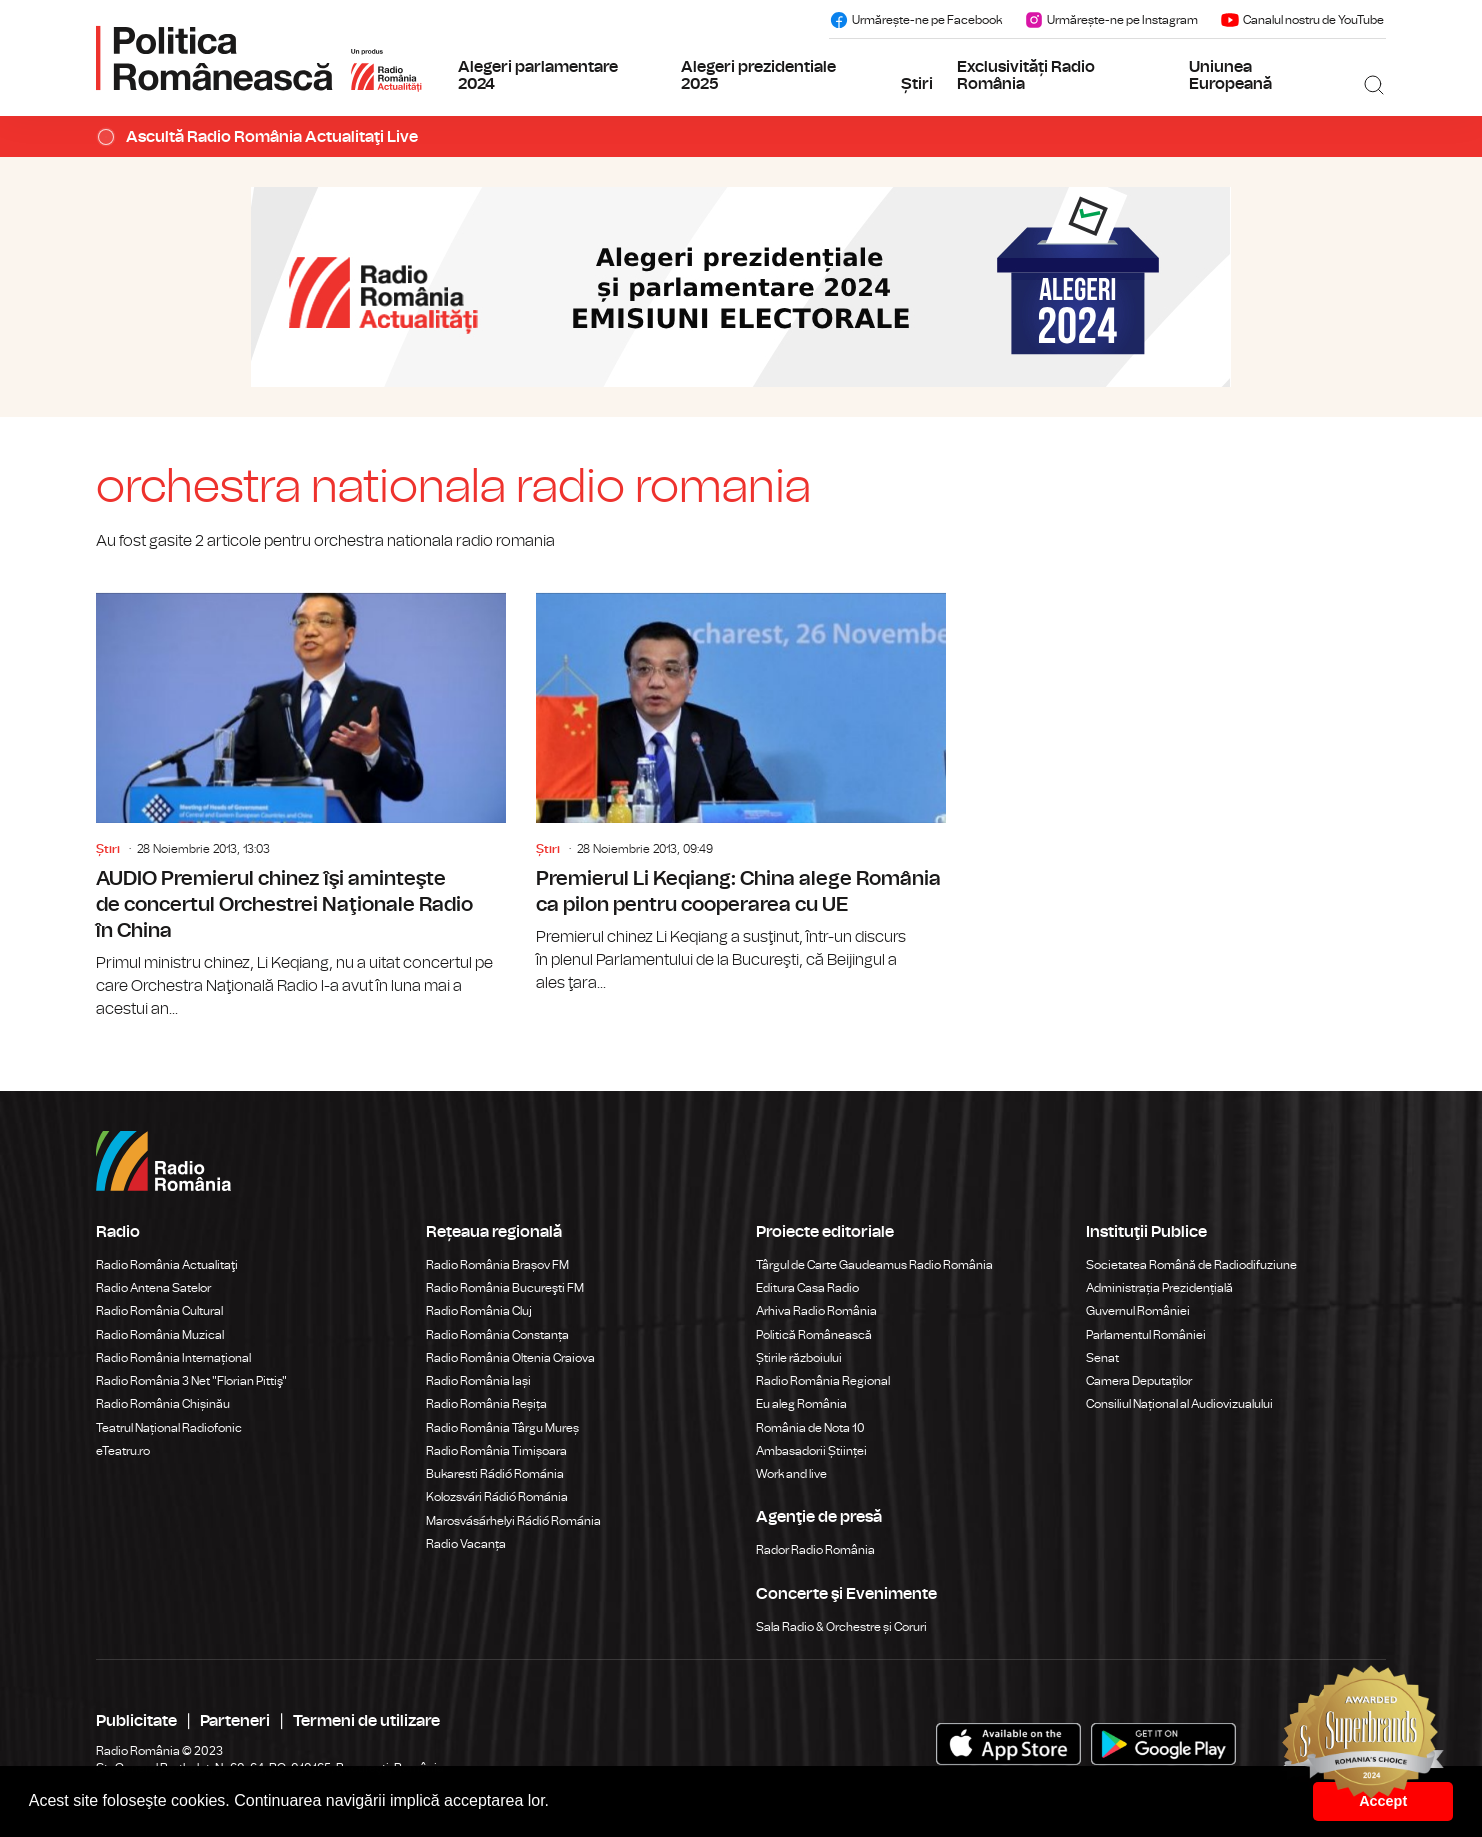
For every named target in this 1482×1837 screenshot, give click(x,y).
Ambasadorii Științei (811, 1451)
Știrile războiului (799, 1358)
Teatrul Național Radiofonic (169, 1428)
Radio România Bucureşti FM (505, 1288)
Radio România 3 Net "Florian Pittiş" (191, 1381)
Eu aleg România (801, 1404)
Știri (917, 84)
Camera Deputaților (1139, 1381)
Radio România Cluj (479, 1311)
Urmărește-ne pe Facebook (915, 20)
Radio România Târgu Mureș (502, 1428)
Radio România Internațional (173, 1358)
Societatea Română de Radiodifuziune (1191, 1265)
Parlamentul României (1146, 1335)
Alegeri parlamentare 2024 (538, 76)
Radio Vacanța (466, 1544)
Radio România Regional (823, 1381)
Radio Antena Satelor (153, 1288)
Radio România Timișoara (496, 1451)
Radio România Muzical (160, 1335)
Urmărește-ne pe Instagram (1111, 20)
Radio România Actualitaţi (167, 1265)
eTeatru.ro (123, 1451)
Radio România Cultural (159, 1311)
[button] (557, 1803)
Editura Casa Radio (807, 1288)
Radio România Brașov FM (497, 1265)
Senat (1102, 1358)
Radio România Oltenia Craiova (510, 1358)
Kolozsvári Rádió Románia (497, 1497)
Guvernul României (1138, 1311)
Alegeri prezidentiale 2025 (758, 76)
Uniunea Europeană (1230, 76)
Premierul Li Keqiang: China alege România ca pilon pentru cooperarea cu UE (741, 794)
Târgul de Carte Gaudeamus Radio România (874, 1265)
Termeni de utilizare (366, 1721)
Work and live (791, 1474)
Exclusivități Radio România (1026, 76)
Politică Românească (814, 1335)
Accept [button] (1383, 1801)
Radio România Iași (478, 1381)
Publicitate (136, 1721)
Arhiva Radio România (816, 1311)
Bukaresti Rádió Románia (495, 1474)
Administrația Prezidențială (1159, 1288)
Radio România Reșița (486, 1404)
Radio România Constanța (497, 1335)
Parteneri (235, 1721)
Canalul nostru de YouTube (1302, 20)
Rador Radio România (815, 1550)
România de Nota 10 (810, 1428)
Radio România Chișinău (163, 1404)
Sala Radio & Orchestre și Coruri (841, 1627)
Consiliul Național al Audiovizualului (1179, 1404)
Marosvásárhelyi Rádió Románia (513, 1521)
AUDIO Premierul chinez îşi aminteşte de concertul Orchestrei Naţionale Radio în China (301, 807)
